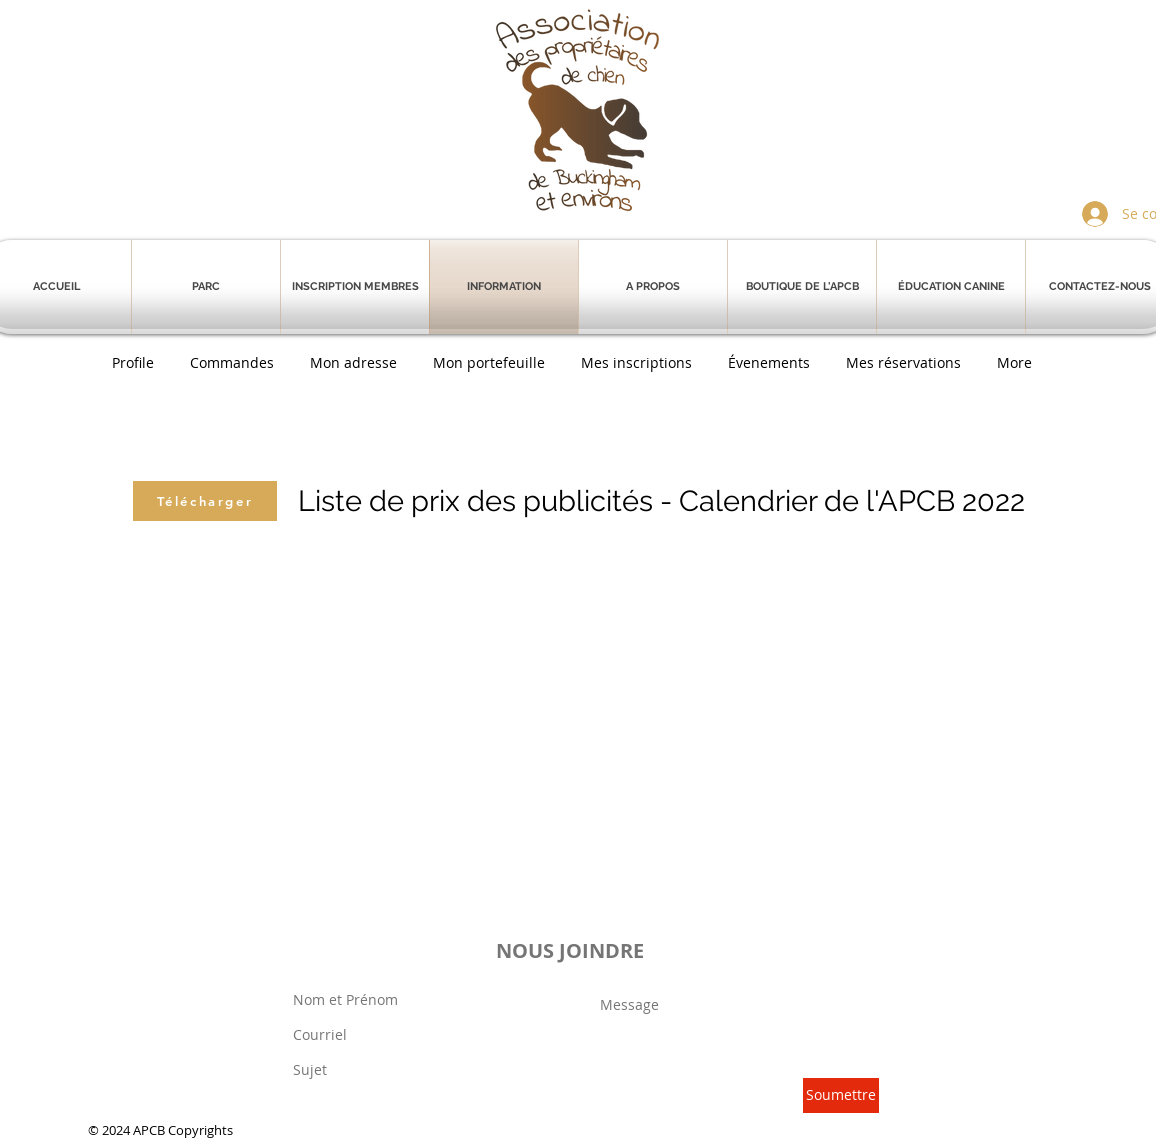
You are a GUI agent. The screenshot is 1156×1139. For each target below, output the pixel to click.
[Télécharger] (205, 501)
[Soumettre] (841, 1095)
